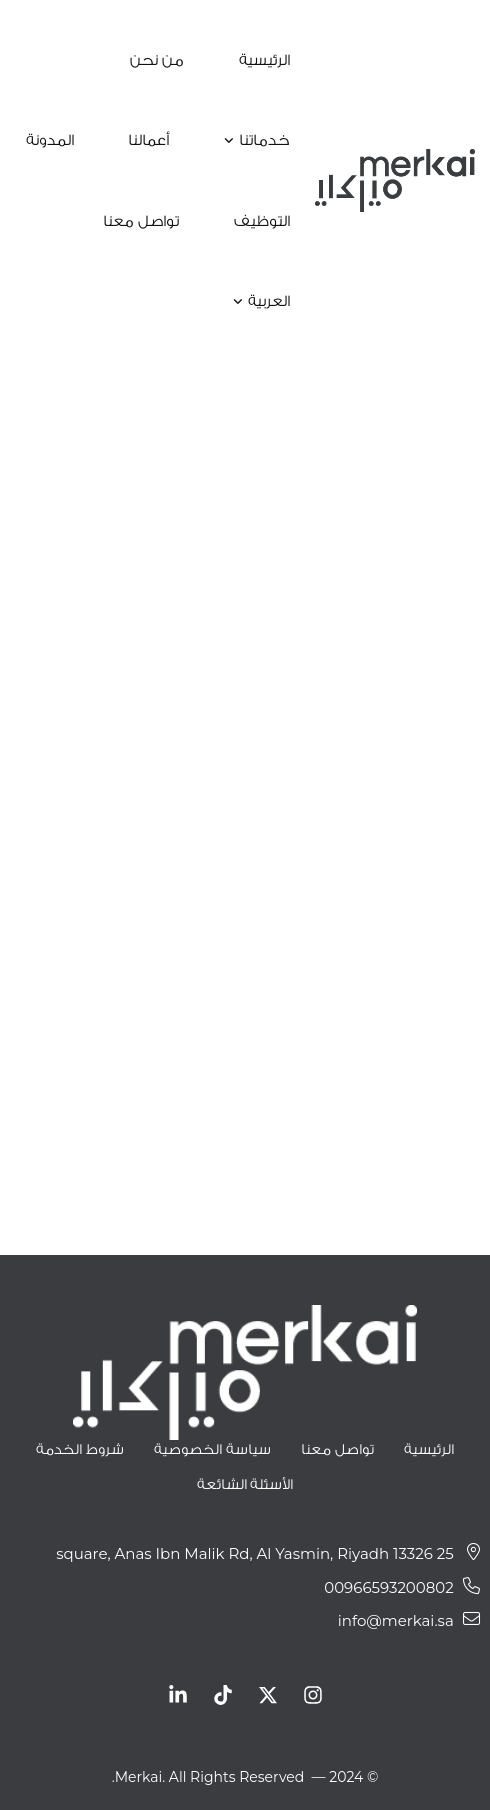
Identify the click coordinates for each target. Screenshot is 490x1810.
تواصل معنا (337, 1448)
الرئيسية (429, 1448)
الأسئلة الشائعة (245, 1483)
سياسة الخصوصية (212, 1448)
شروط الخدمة (80, 1448)
